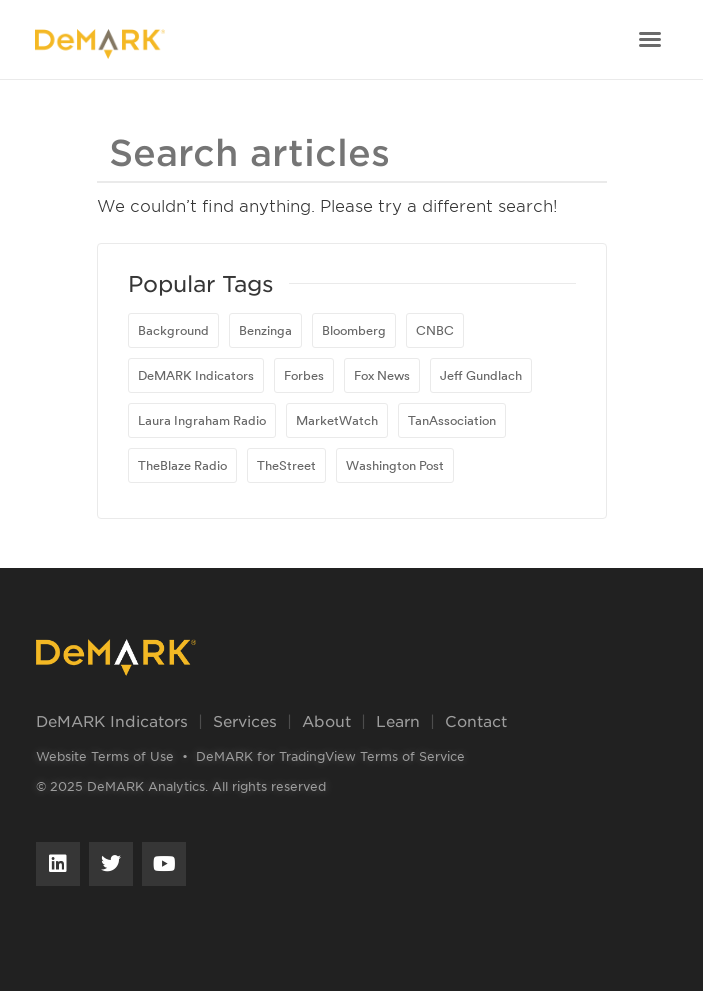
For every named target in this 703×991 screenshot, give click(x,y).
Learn (398, 720)
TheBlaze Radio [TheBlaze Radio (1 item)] (182, 465)
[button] (650, 39)
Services (245, 720)
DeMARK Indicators (112, 720)
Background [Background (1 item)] (173, 330)
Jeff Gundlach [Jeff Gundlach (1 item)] (481, 375)
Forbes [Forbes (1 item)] (304, 375)
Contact (476, 720)
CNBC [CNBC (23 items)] (435, 330)
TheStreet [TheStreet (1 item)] (286, 465)
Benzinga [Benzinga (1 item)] (265, 330)
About (326, 720)
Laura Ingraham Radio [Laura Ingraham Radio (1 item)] (202, 420)
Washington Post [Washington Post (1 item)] (395, 465)
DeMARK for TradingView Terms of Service (330, 756)
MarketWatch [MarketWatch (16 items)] (337, 420)
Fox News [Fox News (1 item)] (382, 375)
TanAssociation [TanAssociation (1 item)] (452, 420)
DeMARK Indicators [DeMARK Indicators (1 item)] (196, 375)
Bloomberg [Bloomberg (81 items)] (354, 330)
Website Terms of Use (105, 756)
